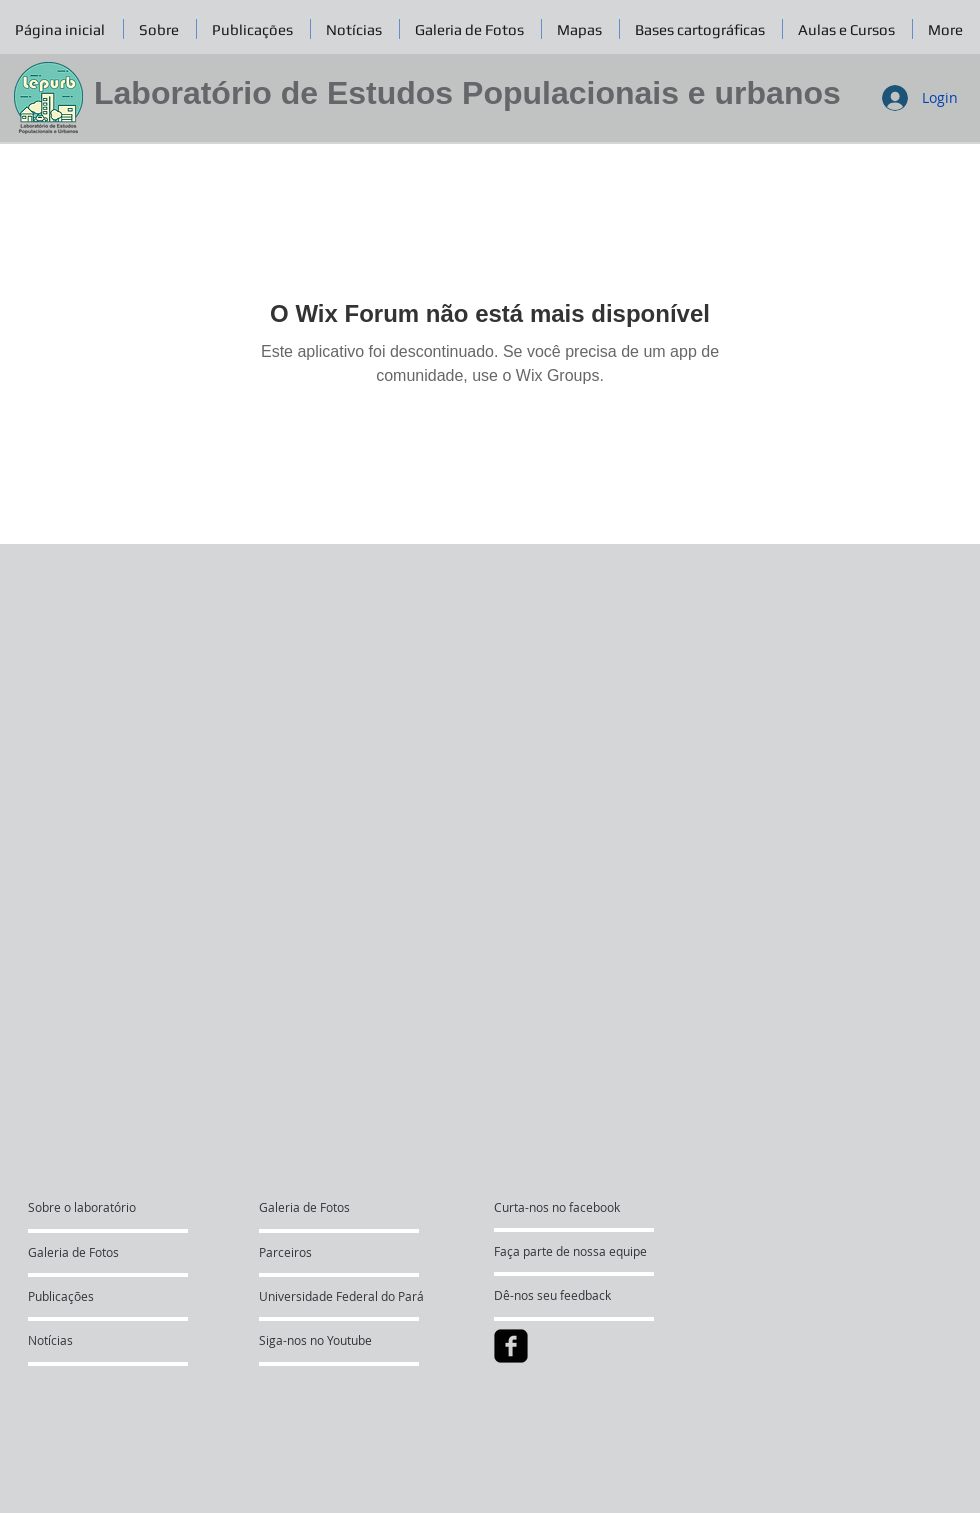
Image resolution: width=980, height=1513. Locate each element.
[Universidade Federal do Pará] (341, 1296)
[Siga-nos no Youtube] (316, 1340)
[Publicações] (82, 1296)
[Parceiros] (316, 1252)
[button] (470, 29)
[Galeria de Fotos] (85, 1252)
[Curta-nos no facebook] (557, 1207)
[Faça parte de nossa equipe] (571, 1251)
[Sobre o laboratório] (104, 1207)
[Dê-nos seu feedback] (566, 1295)
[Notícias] (81, 1340)
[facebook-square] (511, 1346)
